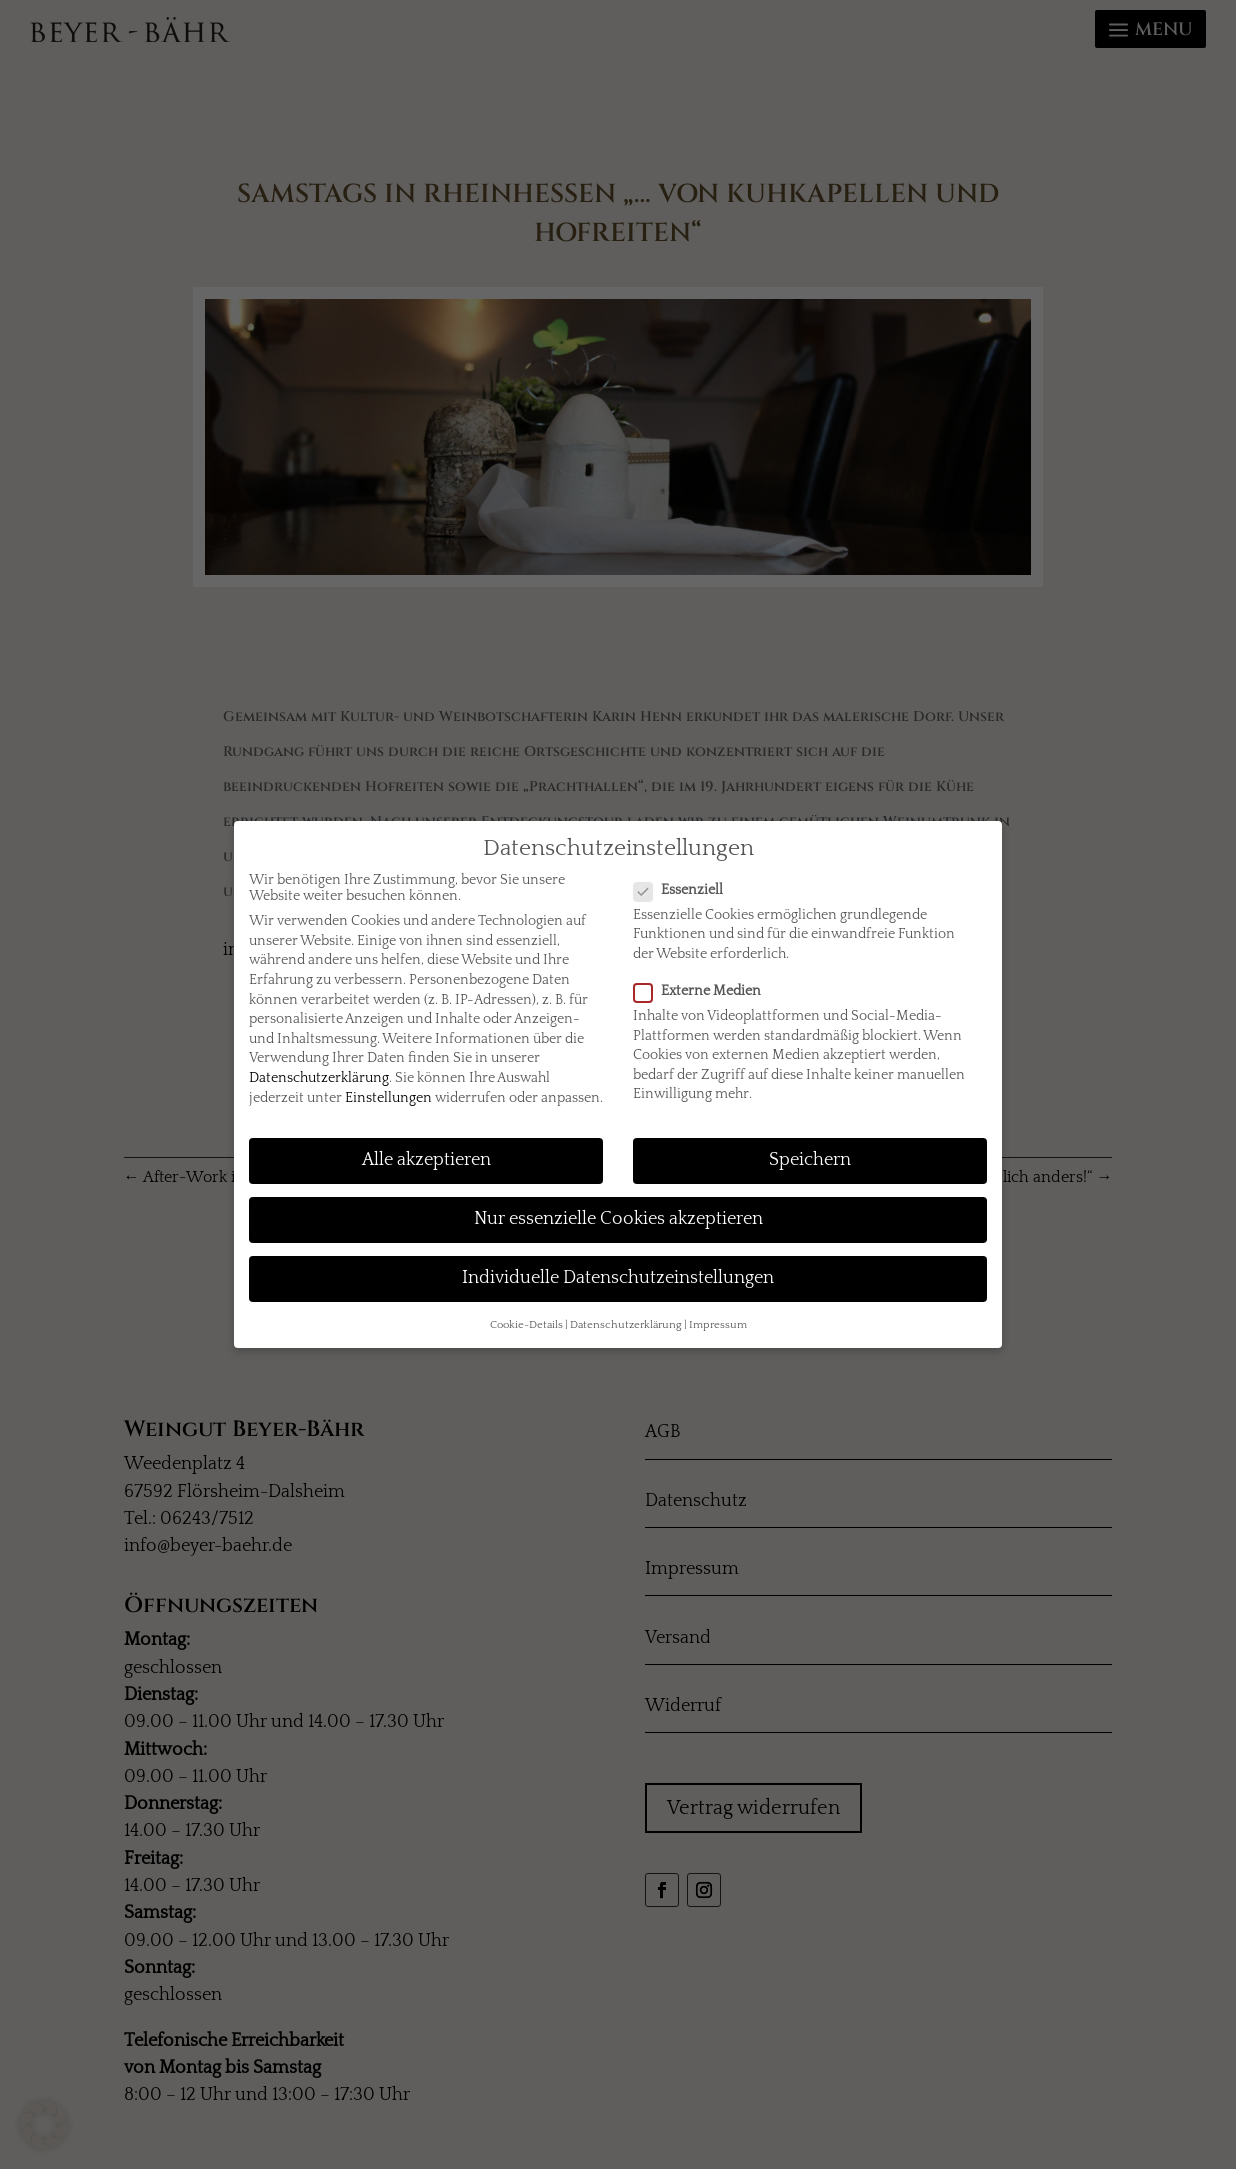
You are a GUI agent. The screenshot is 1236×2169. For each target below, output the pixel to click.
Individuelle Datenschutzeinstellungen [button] (618, 1278)
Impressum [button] (718, 1325)
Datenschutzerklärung (319, 1078)
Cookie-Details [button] (526, 1325)
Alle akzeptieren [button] (426, 1160)
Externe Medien (705, 991)
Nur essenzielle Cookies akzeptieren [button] (618, 1219)
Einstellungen (388, 1098)
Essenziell (686, 890)
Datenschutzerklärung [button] (626, 1325)
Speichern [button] (810, 1160)
